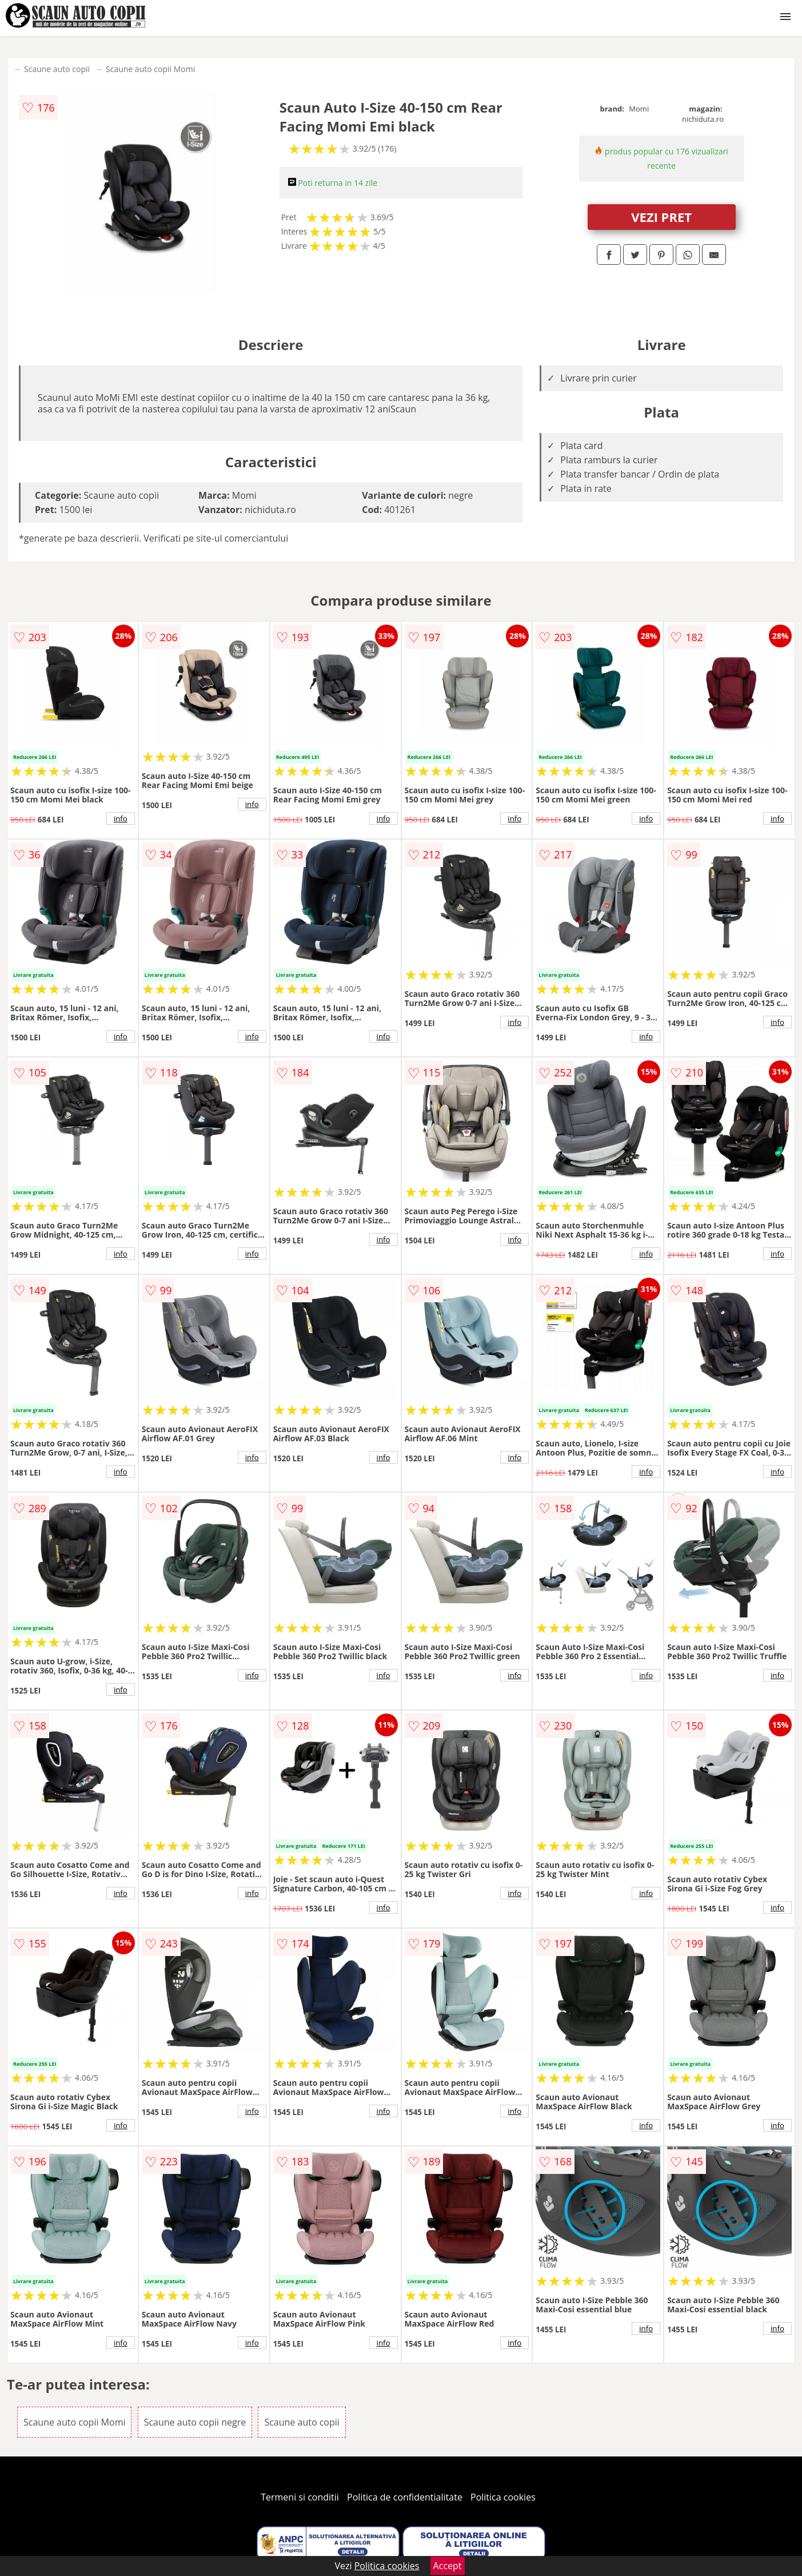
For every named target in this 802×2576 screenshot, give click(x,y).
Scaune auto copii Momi (150, 68)
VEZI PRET (661, 216)
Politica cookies (503, 2497)
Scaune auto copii (57, 68)
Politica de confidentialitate (404, 2497)
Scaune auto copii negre (195, 2422)
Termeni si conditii (300, 2497)
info (120, 818)
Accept (447, 2565)
